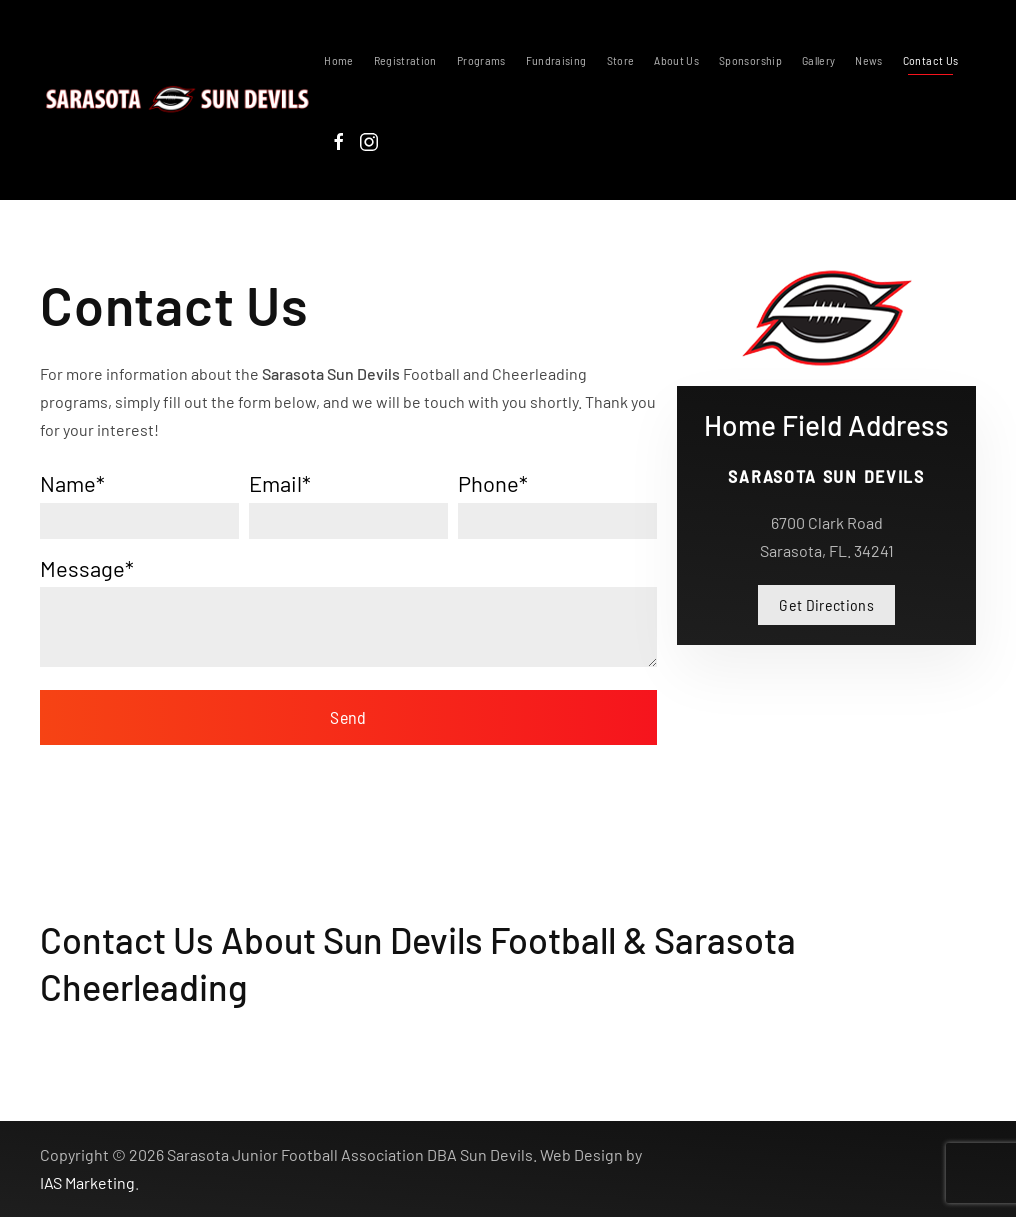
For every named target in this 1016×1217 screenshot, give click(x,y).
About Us (676, 60)
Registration (405, 60)
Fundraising (556, 60)
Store (621, 60)
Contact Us (931, 60)
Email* (280, 483)
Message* (87, 568)
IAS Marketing (87, 1182)
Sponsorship (750, 60)
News (868, 60)
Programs (481, 60)
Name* (72, 483)
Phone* (493, 483)
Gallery (818, 60)
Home (338, 60)
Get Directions (826, 604)
